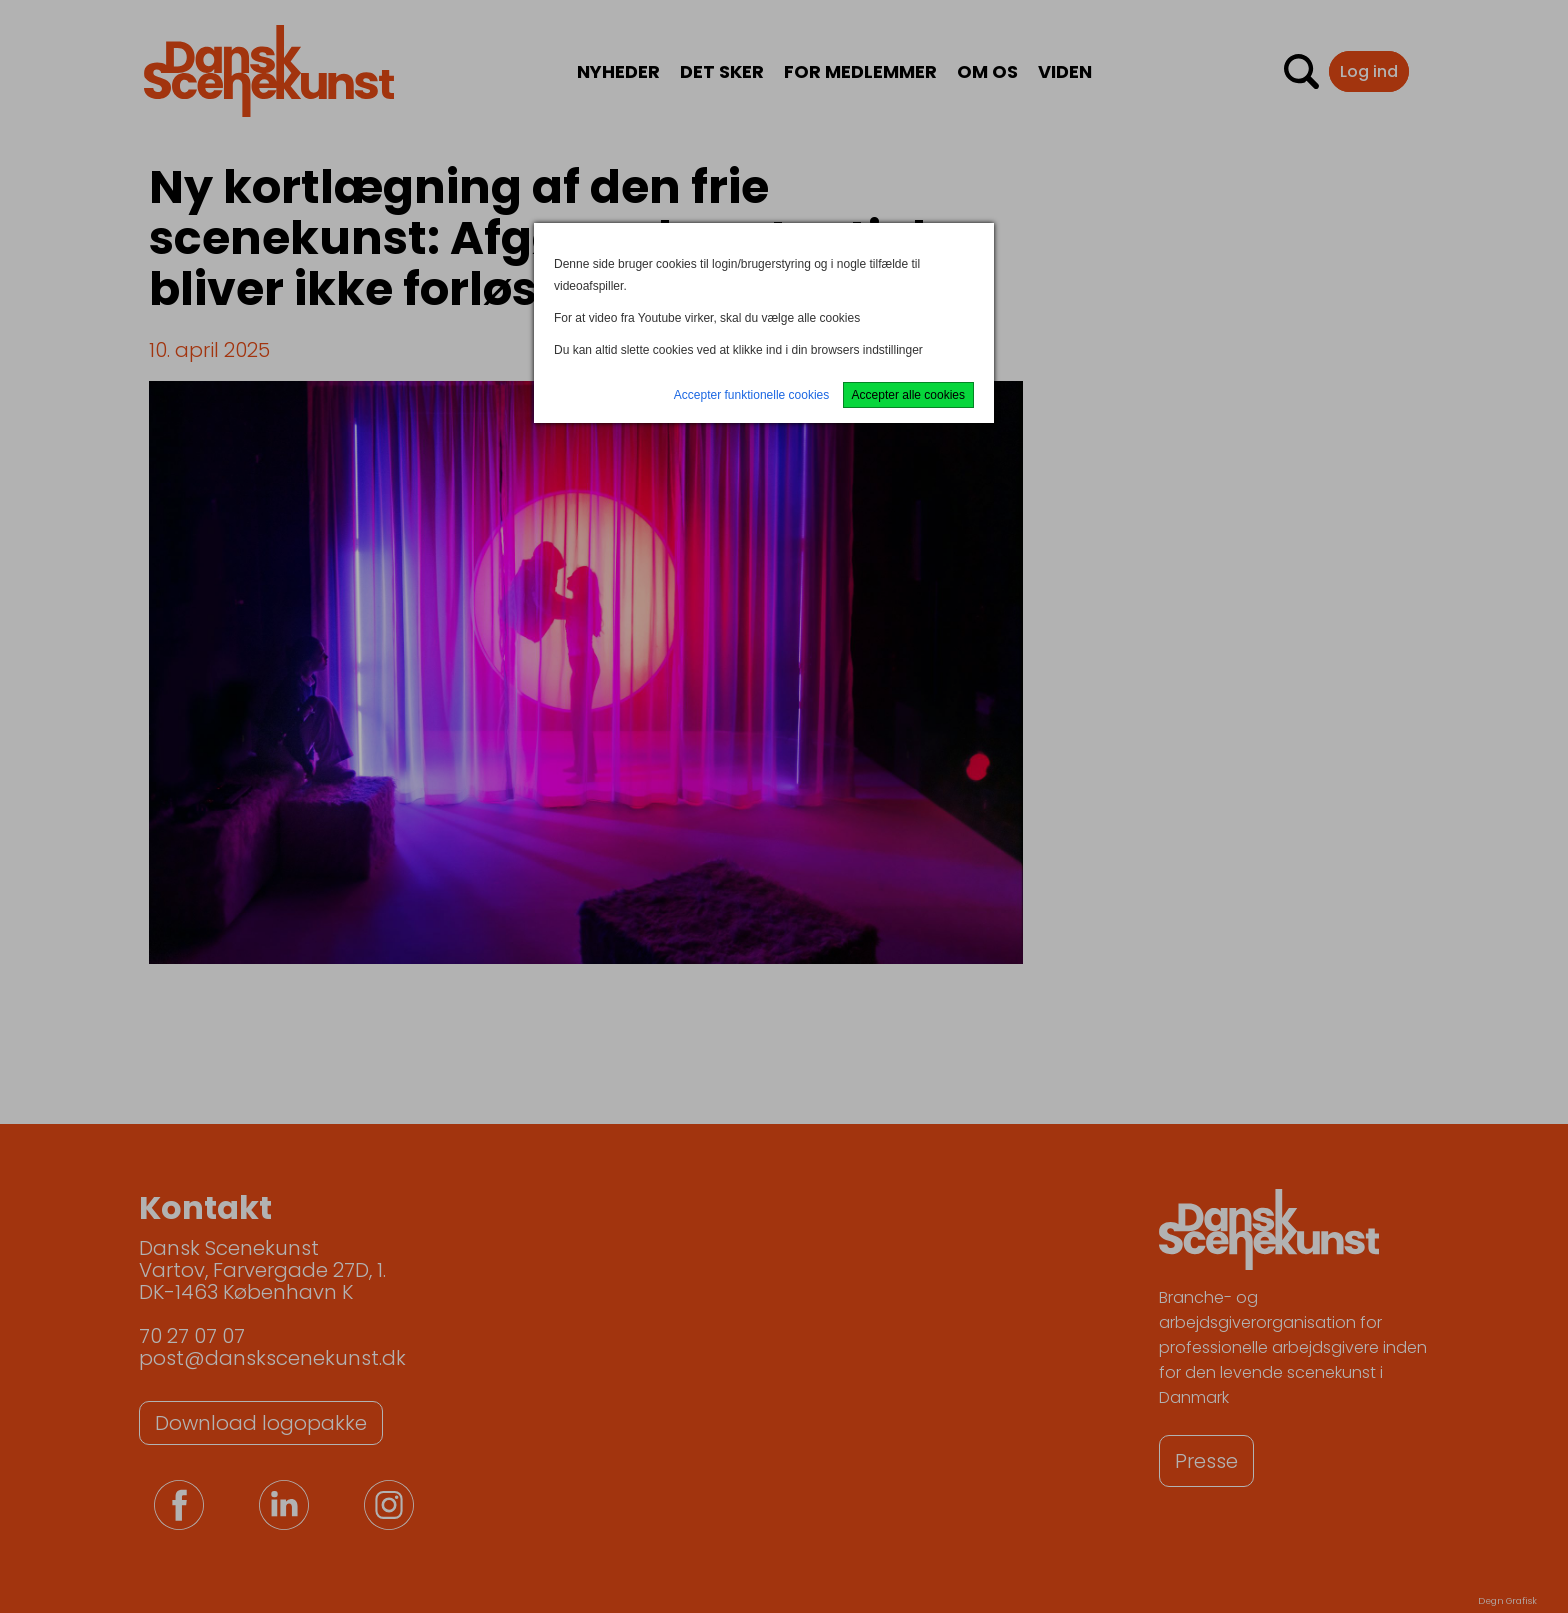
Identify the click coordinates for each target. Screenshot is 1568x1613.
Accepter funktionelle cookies (751, 395)
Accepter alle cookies (908, 395)
